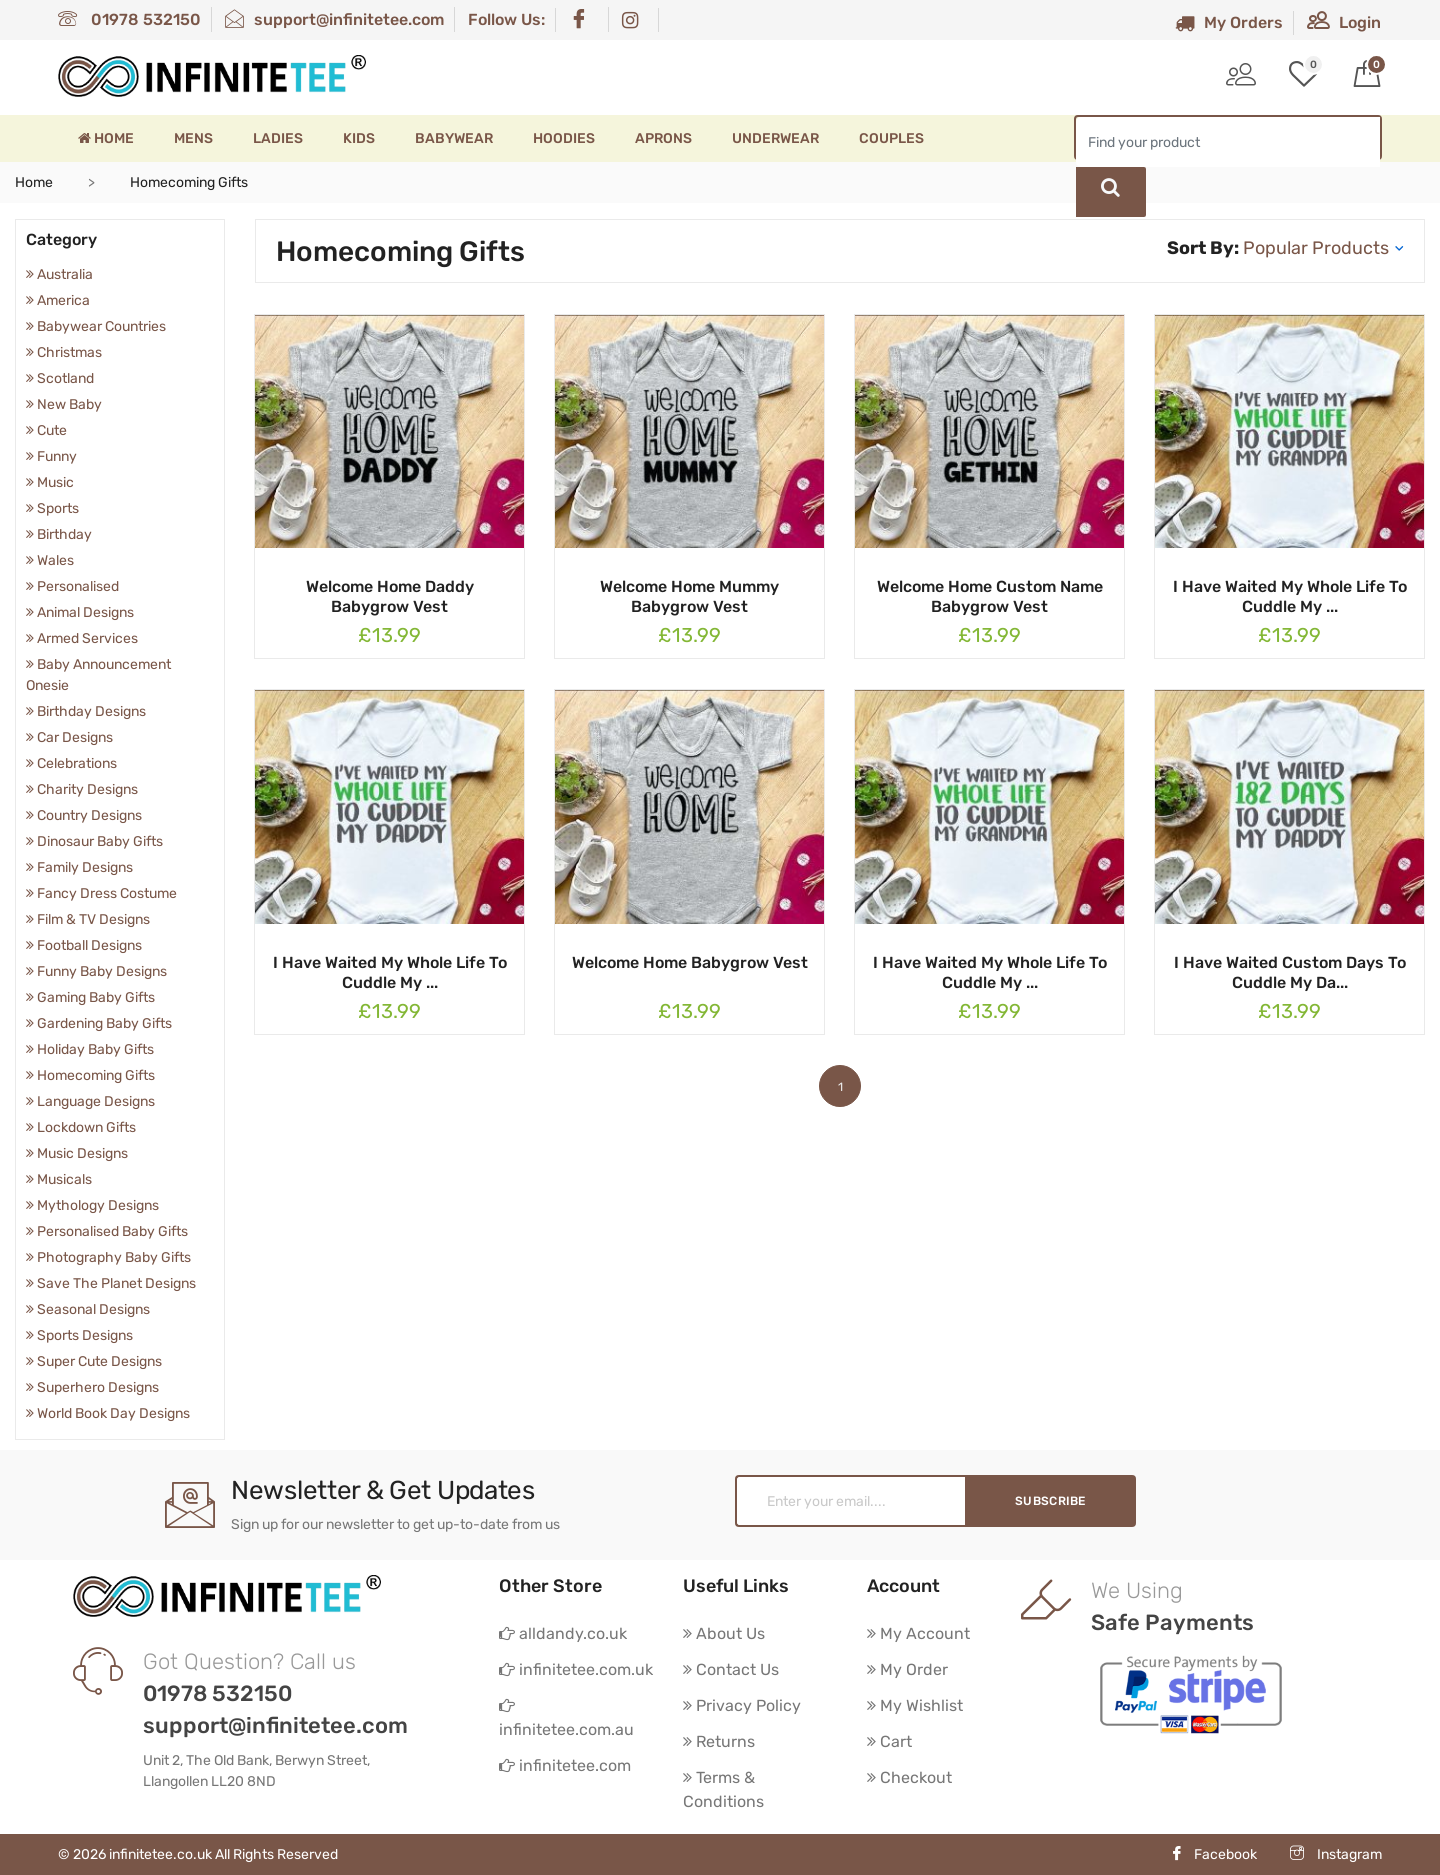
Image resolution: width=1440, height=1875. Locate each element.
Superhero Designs (92, 1387)
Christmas (64, 352)
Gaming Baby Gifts (90, 997)
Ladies (278, 138)
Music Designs (77, 1153)
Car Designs (69, 737)
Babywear (454, 138)
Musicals (59, 1179)
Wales (50, 560)
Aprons (663, 138)
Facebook (1213, 1854)
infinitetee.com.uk (576, 1669)
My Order (907, 1669)
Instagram (1336, 1854)
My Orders (1229, 22)
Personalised (72, 586)
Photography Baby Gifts (108, 1257)
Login (1344, 22)
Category (61, 239)
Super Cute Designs (94, 1361)
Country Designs (84, 815)
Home (106, 138)
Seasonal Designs (88, 1309)
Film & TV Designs (88, 919)
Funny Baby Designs (96, 971)
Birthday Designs (86, 711)
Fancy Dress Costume (101, 893)
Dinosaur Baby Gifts (94, 841)
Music (50, 482)
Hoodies (564, 138)
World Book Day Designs (108, 1413)
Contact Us (731, 1669)
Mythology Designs (92, 1205)
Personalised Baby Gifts (107, 1231)
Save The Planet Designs (111, 1283)
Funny (51, 456)
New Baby (64, 404)
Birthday (59, 534)
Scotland (60, 378)
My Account (918, 1633)
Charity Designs (82, 789)
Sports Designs (79, 1335)
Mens (193, 138)
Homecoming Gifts (90, 1075)
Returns (719, 1741)
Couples (891, 138)
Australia (59, 274)
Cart (889, 1741)
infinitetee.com (565, 1765)
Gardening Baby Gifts (99, 1023)
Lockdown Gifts (81, 1127)
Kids (359, 138)
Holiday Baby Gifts (90, 1049)
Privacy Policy (742, 1705)
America (58, 300)
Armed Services (82, 638)
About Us (724, 1633)
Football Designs (84, 945)
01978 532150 (129, 19)
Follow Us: (506, 19)
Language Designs (90, 1101)
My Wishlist (915, 1705)
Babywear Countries (96, 326)
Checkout (909, 1777)
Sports (52, 508)
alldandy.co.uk (563, 1633)
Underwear (775, 138)
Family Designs (79, 867)
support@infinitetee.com (334, 19)
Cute (46, 430)
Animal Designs (80, 612)
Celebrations (71, 763)
